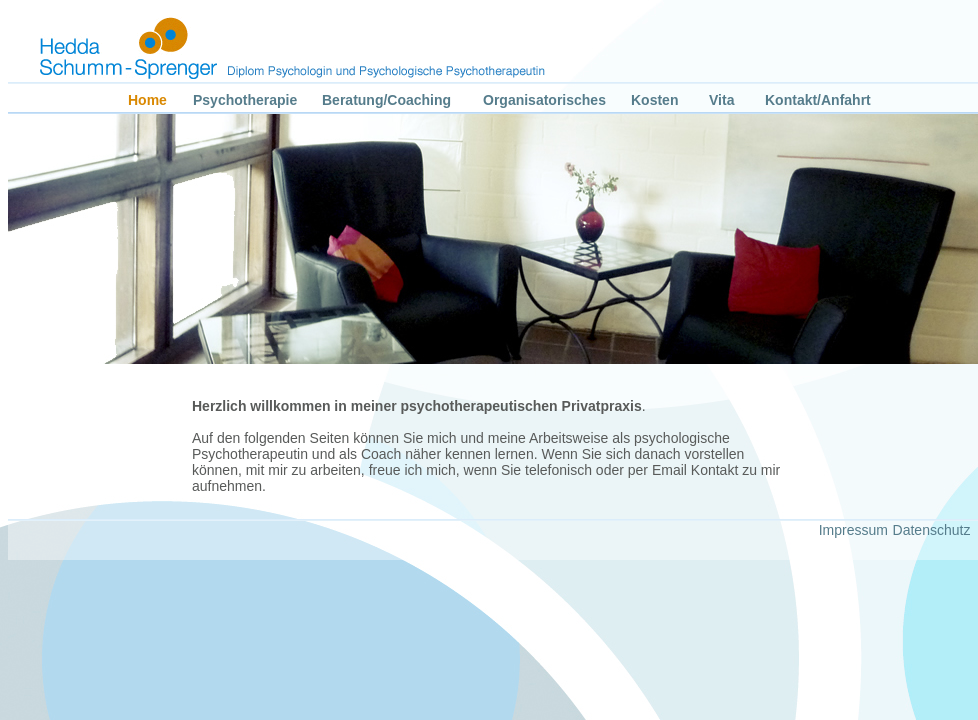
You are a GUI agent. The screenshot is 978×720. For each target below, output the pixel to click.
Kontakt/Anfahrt (818, 100)
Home (147, 100)
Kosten (654, 100)
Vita (721, 100)
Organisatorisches (544, 100)
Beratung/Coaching (386, 100)
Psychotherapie (245, 100)
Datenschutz (932, 530)
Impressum (853, 530)
